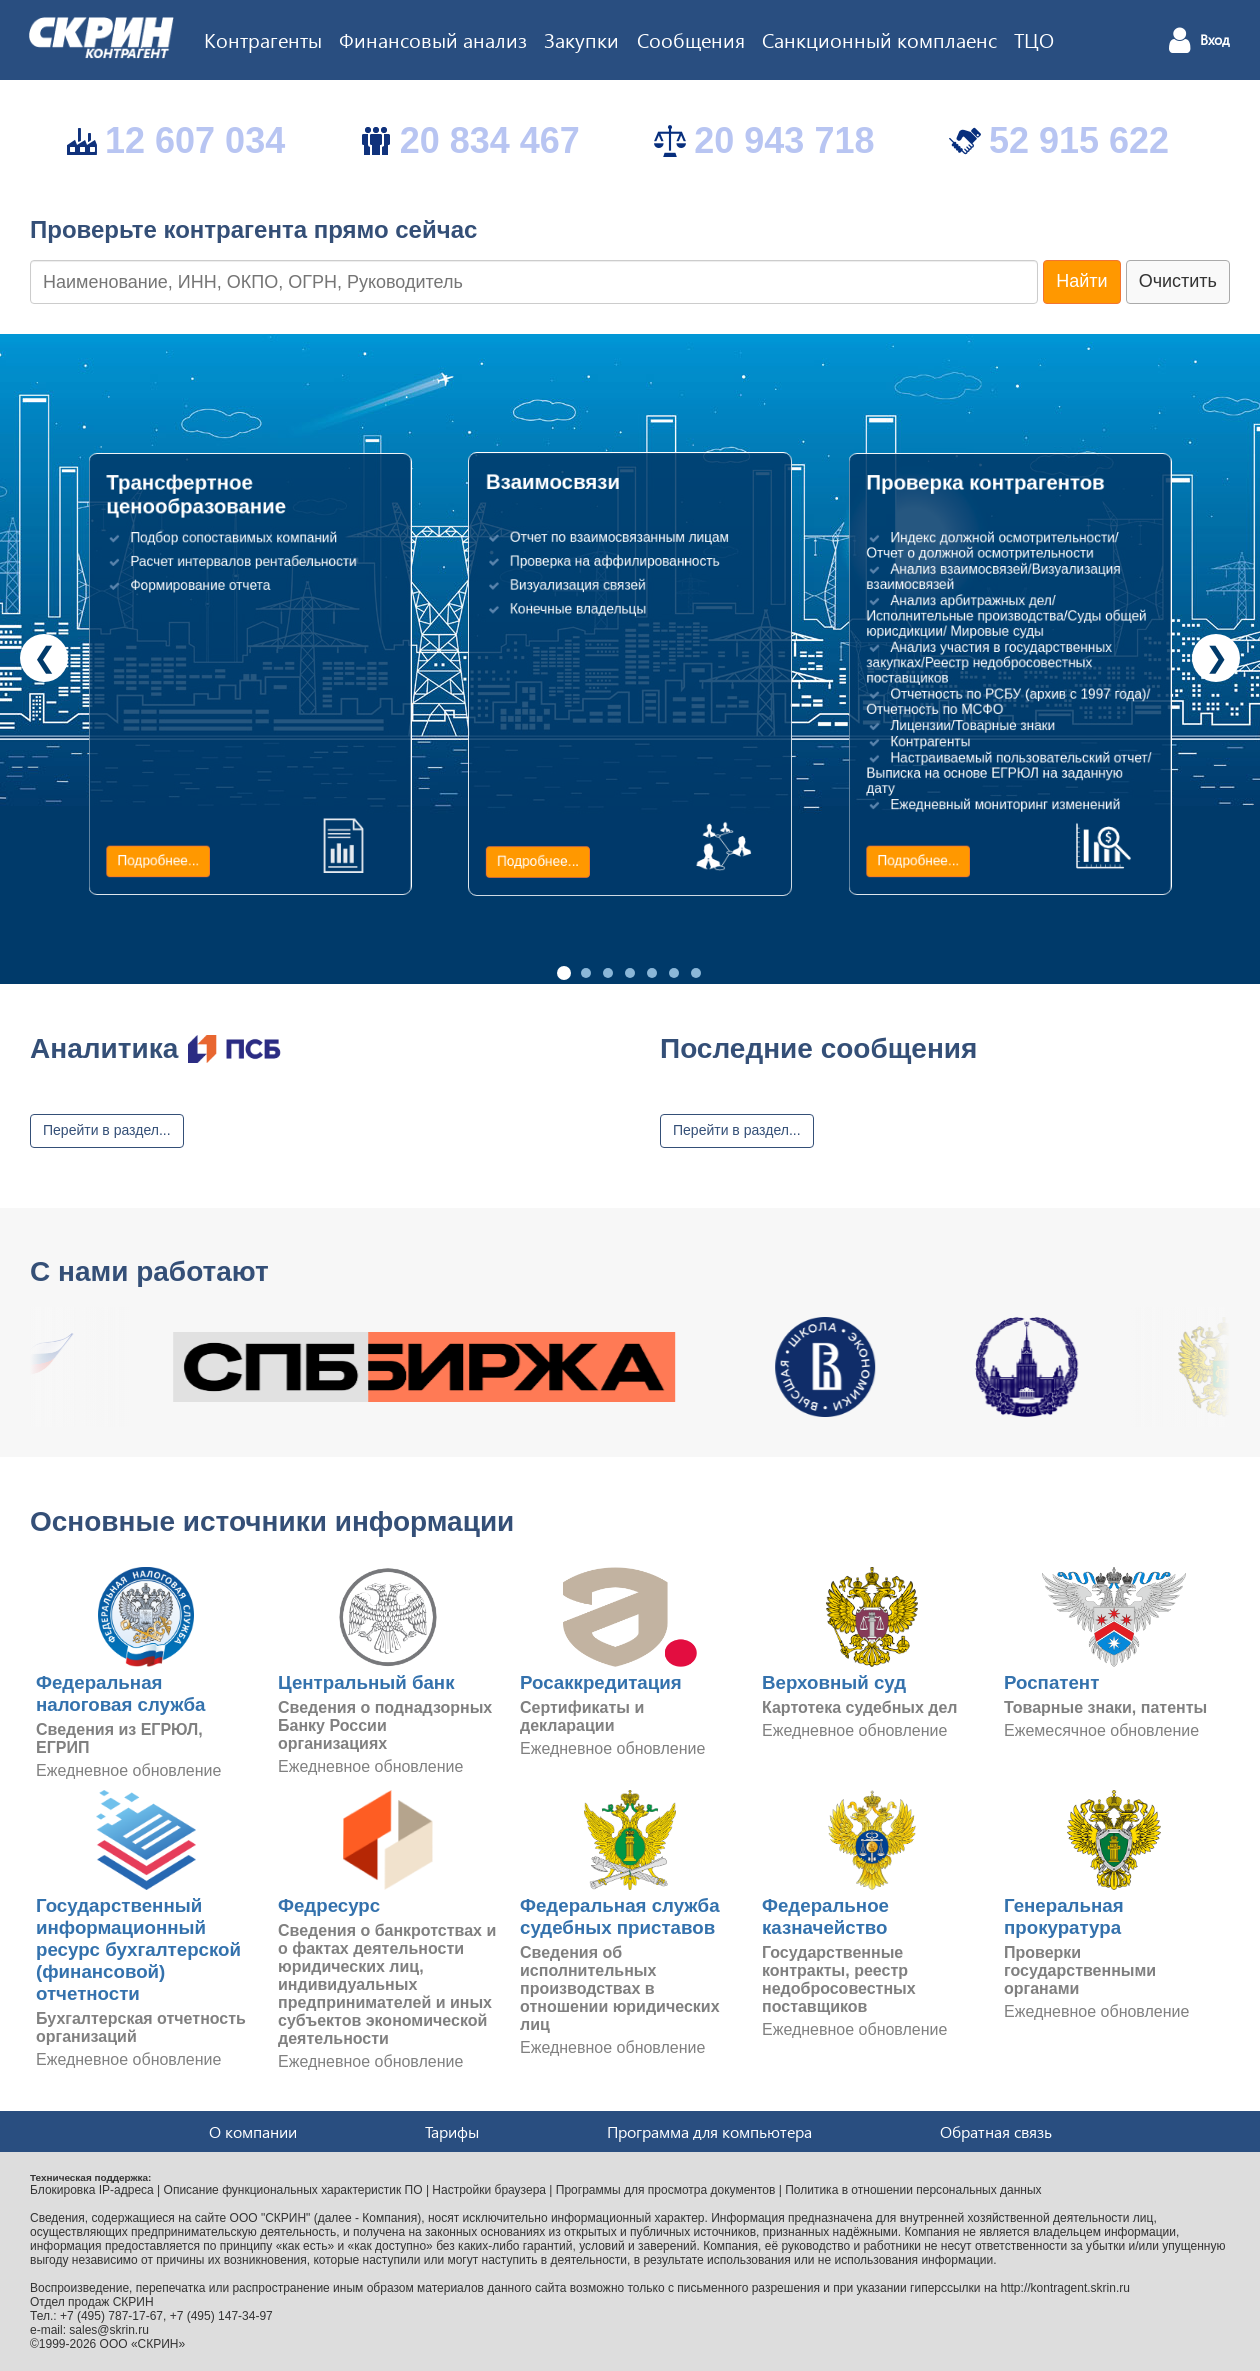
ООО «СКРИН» (143, 2344)
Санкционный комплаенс (879, 39)
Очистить (1178, 281)
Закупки (581, 39)
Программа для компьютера (709, 2131)
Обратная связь (996, 2131)
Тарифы (452, 2131)
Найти (1081, 281)
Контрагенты (263, 39)
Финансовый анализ (433, 39)
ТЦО (1034, 39)
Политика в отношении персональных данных (913, 2190)
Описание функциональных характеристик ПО (293, 2190)
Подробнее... (158, 861)
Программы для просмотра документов (666, 2190)
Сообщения (691, 39)
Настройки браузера (489, 2190)
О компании (253, 2131)
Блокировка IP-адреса (92, 2190)
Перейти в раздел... (107, 1130)
